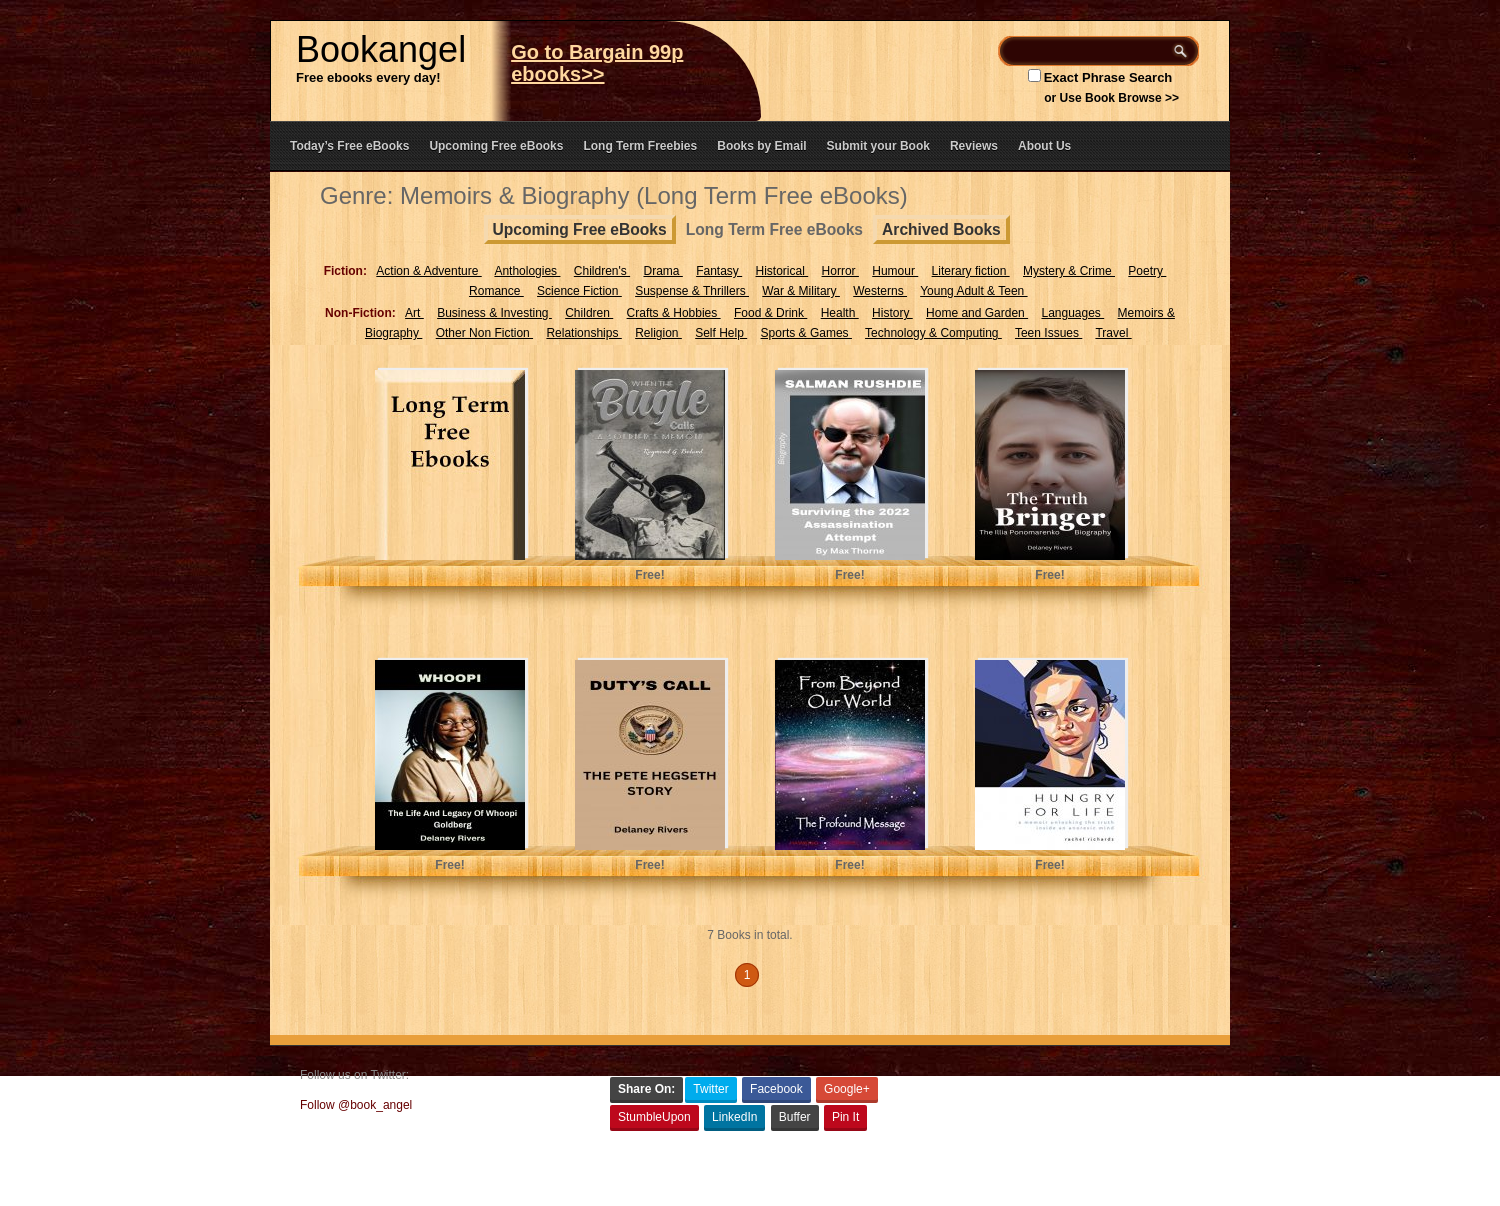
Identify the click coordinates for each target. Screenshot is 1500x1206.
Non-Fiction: (360, 313)
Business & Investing (494, 313)
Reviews (974, 146)
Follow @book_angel (356, 1105)
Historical (782, 271)
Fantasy (719, 271)
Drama (662, 271)
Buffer (795, 1117)
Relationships (583, 333)
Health (840, 313)
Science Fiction (579, 291)
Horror (840, 271)
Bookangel (381, 49)
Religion (658, 333)
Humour (895, 271)
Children (589, 313)
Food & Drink (770, 313)
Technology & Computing (933, 333)
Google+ (847, 1089)
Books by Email (761, 146)
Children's (602, 271)
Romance (496, 291)
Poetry (1147, 271)
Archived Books (941, 229)
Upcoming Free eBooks (496, 146)
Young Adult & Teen (973, 291)
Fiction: (345, 271)
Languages (1072, 313)
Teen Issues (1048, 333)
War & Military (801, 291)
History (892, 313)
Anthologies (527, 271)
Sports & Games (806, 333)
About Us (1044, 146)
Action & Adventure (428, 271)
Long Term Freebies (640, 146)
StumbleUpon (654, 1117)
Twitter (710, 1089)
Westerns (880, 291)
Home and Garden (977, 313)
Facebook (776, 1089)
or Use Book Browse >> (1111, 98)
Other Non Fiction (484, 333)
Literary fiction (971, 271)
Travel (1113, 333)
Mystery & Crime (1069, 271)
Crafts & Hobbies (674, 313)
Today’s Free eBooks (349, 146)
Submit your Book (878, 146)
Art (414, 313)
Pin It (845, 1117)
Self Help (721, 333)
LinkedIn (734, 1117)
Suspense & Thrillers (692, 291)
